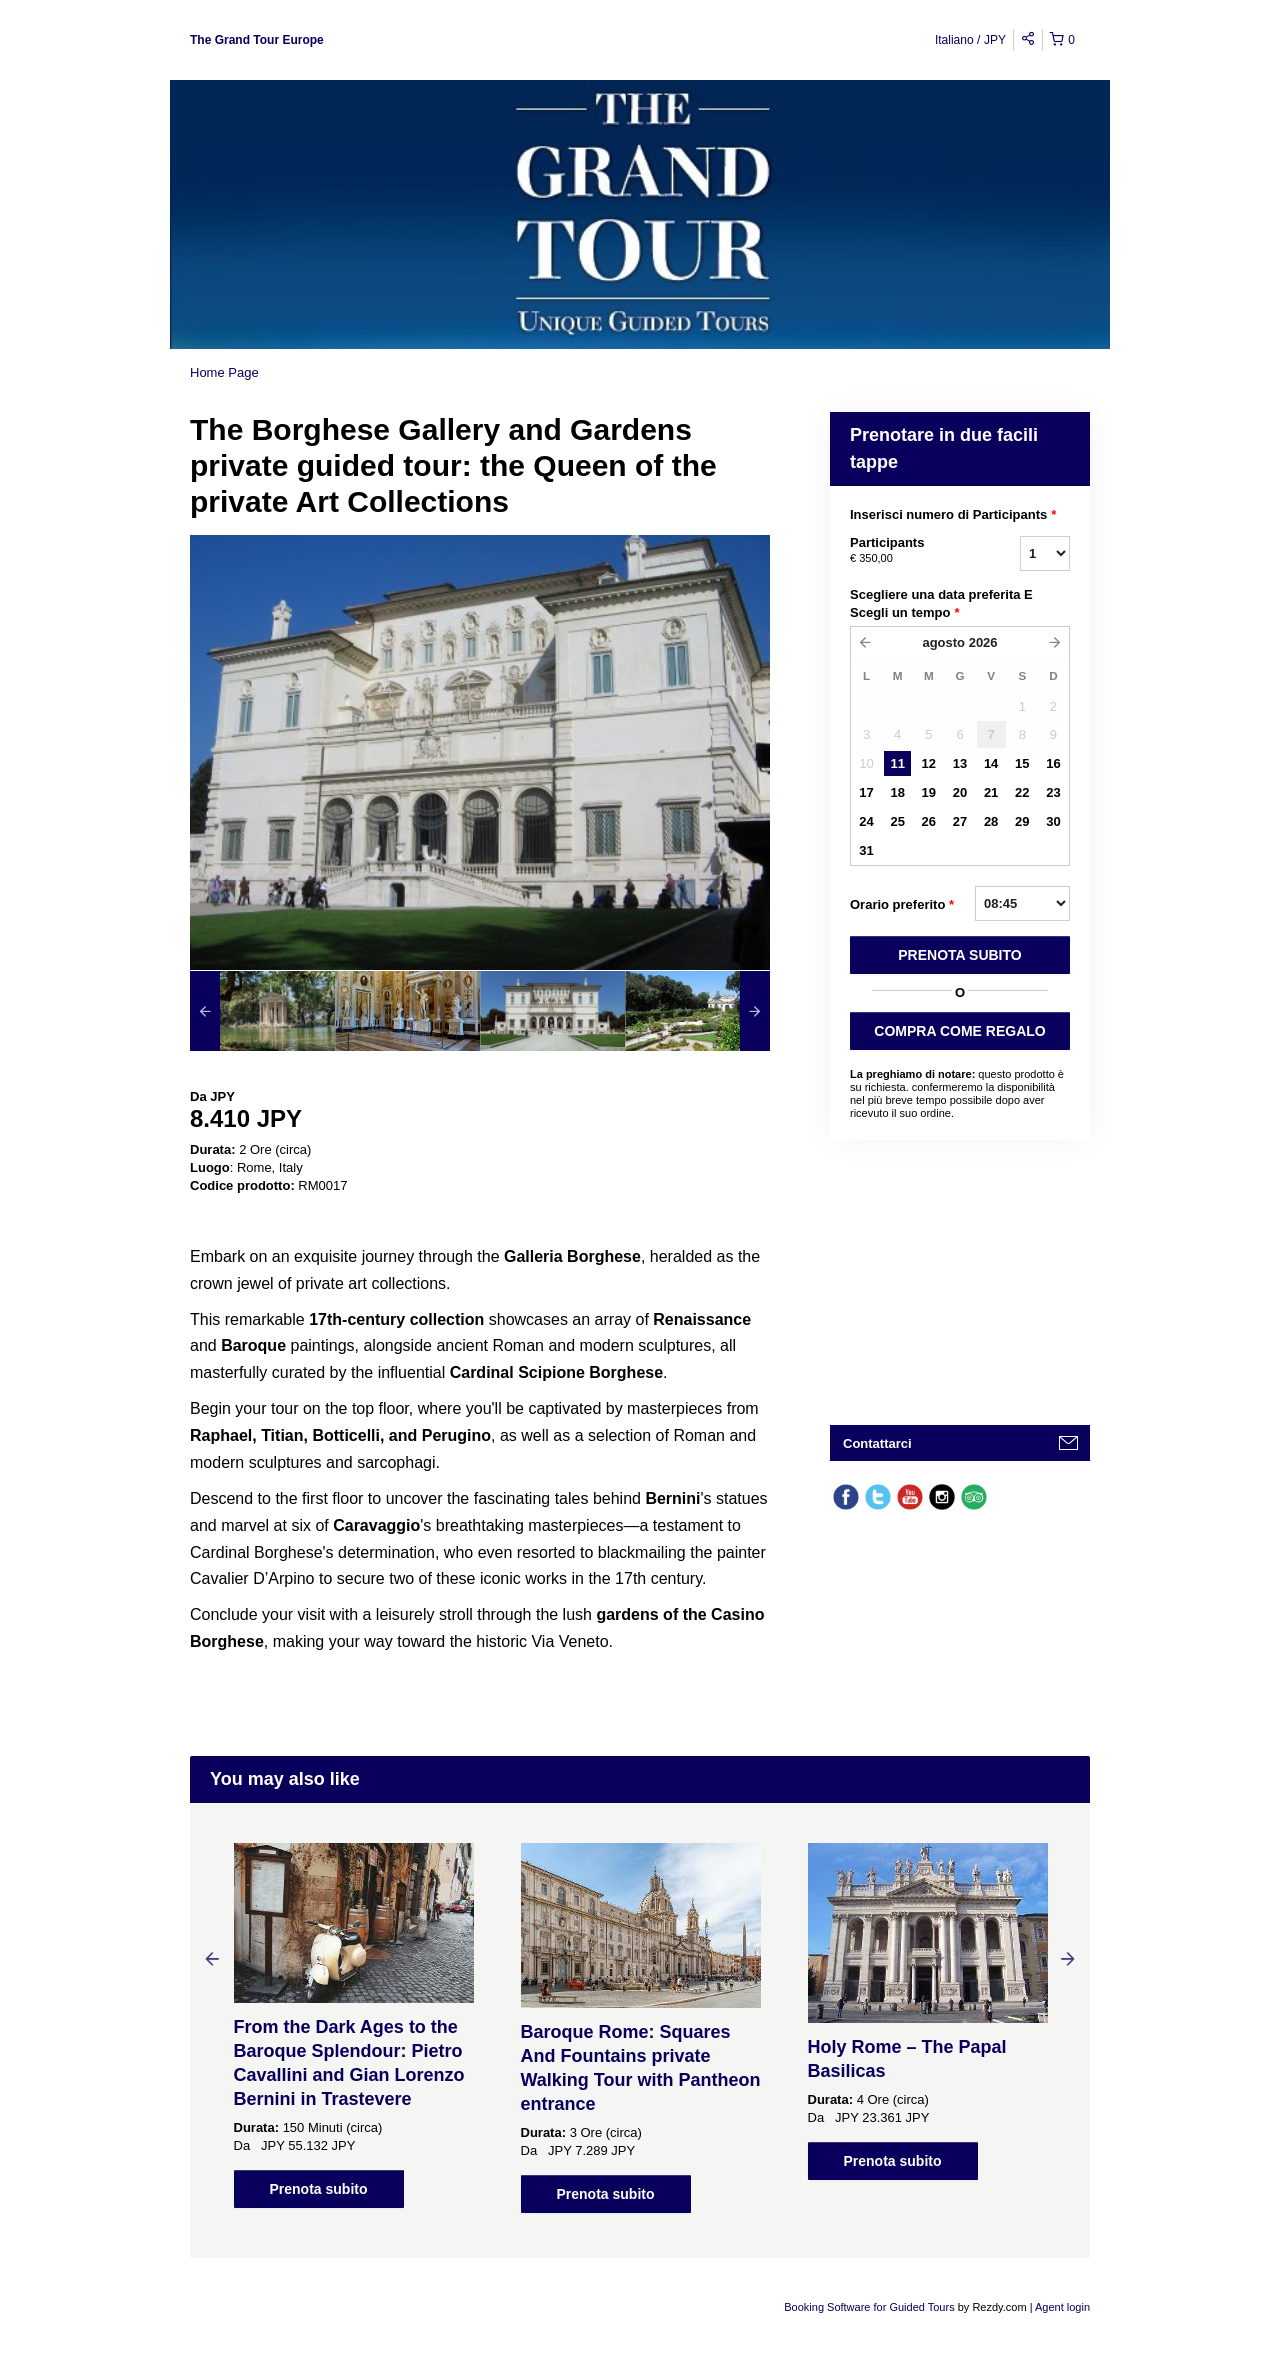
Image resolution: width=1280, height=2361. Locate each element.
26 (929, 821)
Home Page (224, 372)
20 (960, 792)
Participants (910, 551)
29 (1022, 821)
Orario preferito (902, 905)
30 (1053, 821)
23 (1053, 792)
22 (1022, 792)
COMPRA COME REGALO (959, 1031)
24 (866, 821)
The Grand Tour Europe (257, 40)
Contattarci (877, 1443)
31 (866, 850)
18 (897, 792)
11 (897, 763)
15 (1022, 763)
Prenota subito (318, 2189)
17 (866, 792)
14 (991, 763)
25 (897, 821)
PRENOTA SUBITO (959, 955)
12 (929, 763)
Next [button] (1068, 1958)
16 (1053, 763)
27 (960, 821)
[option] (262, 1011)
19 (929, 792)
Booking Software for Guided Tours (870, 2307)
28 (991, 821)
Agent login (1062, 2307)
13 (960, 763)
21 (991, 792)
